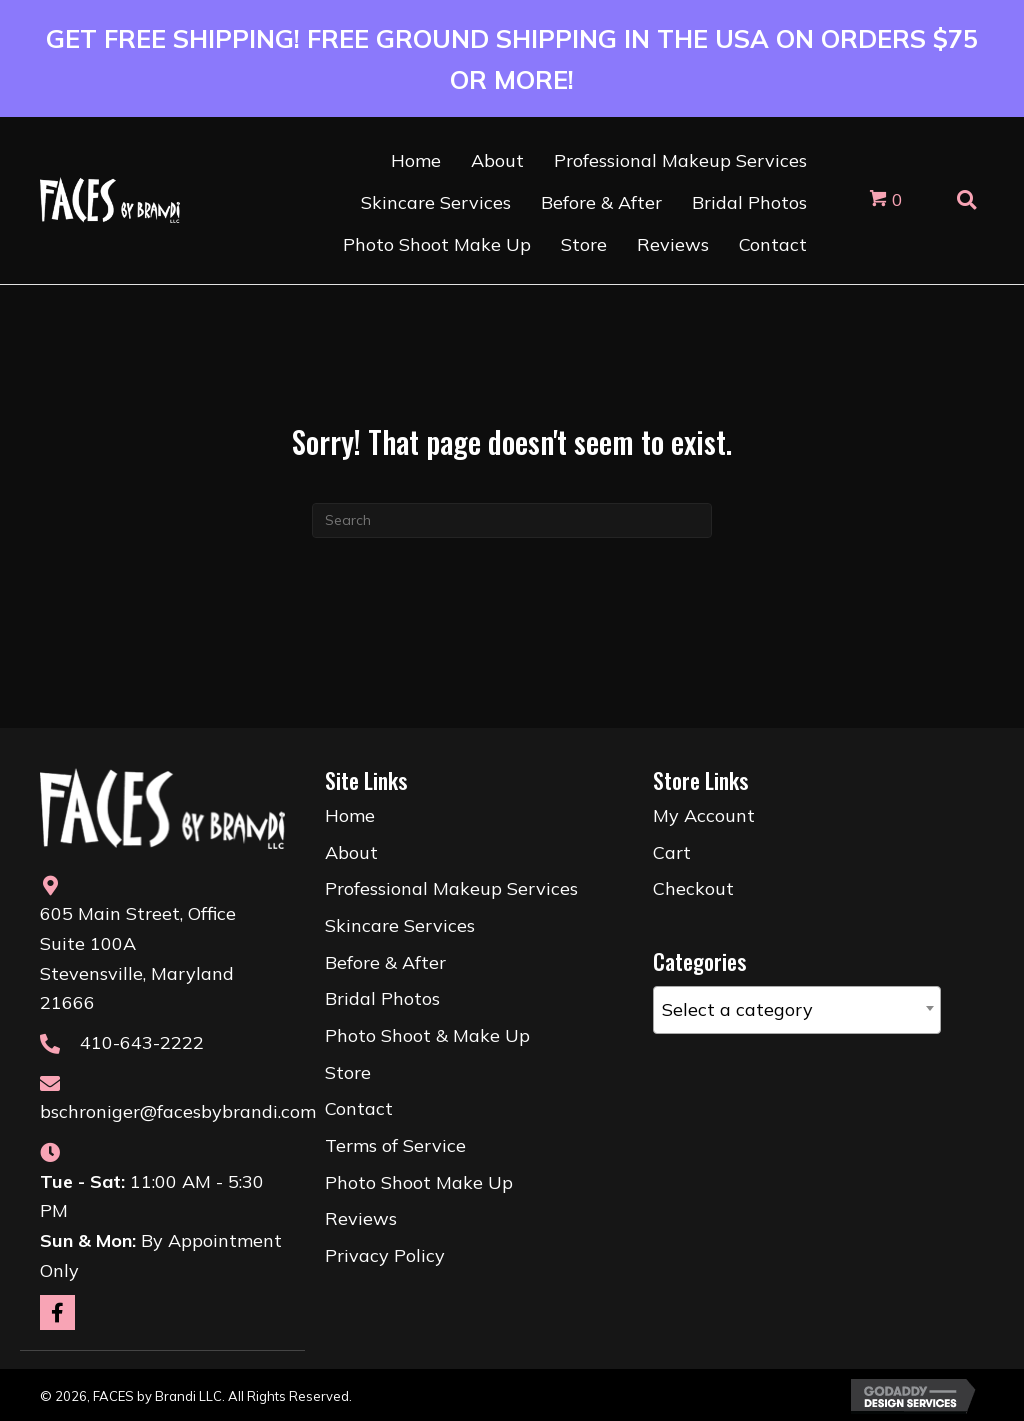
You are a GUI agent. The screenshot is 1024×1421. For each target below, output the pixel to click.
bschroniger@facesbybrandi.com (178, 1111)
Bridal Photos (382, 998)
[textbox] (797, 1010)
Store (348, 1072)
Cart (672, 852)
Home (350, 815)
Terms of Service (395, 1145)
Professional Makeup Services (451, 888)
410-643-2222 (142, 1042)
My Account (704, 815)
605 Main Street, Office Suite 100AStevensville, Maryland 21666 (138, 958)
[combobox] (797, 1010)
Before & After (385, 962)
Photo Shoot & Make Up (427, 1035)
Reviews (361, 1218)
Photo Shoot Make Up (419, 1182)
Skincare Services (400, 925)
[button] (57, 1312)
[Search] (512, 520)
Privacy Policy (385, 1255)
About (351, 852)
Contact (359, 1108)
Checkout (693, 888)
